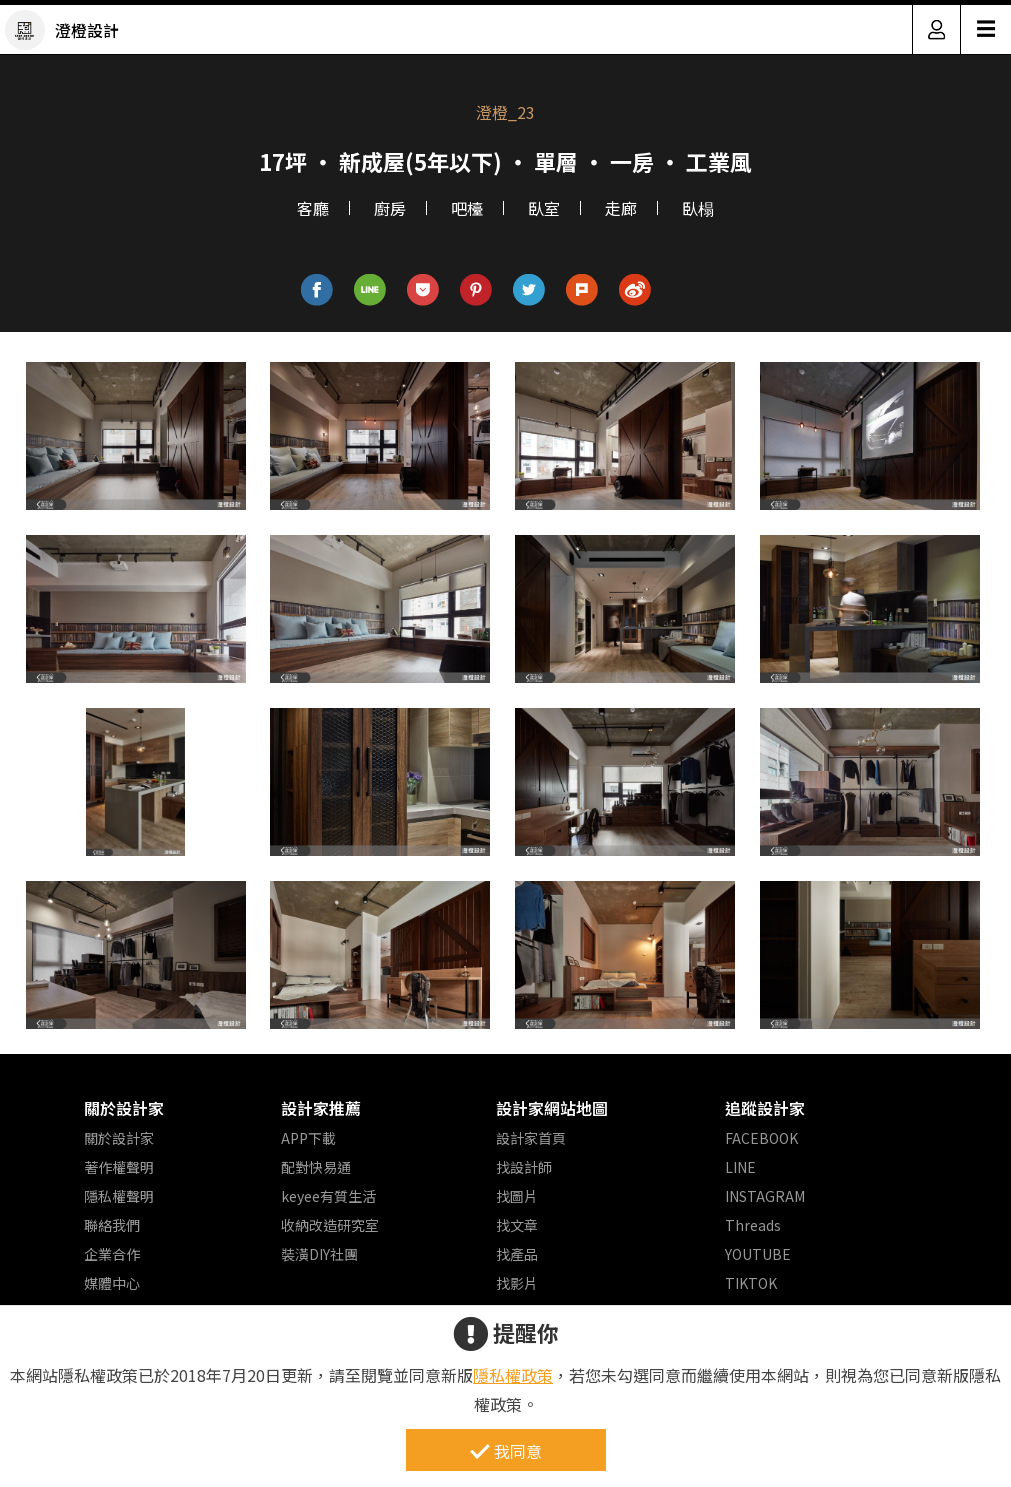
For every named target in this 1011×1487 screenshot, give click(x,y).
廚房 (390, 208)
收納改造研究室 (330, 1225)
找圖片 (517, 1196)
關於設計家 (124, 1108)
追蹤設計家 (765, 1108)
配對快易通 (316, 1167)
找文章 (517, 1225)
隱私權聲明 (119, 1196)
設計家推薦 (321, 1108)
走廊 (621, 208)
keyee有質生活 (328, 1196)
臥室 (544, 208)
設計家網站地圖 (552, 1108)
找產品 (517, 1254)
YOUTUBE (758, 1254)
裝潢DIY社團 (319, 1254)
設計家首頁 (531, 1138)
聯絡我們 (112, 1225)
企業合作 (112, 1254)
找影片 (517, 1283)
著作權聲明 (119, 1167)
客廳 (313, 208)
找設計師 (524, 1167)
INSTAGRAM (765, 1196)
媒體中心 (112, 1283)
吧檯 (467, 208)
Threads (753, 1225)
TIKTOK (751, 1283)
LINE (740, 1167)
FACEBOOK (761, 1138)
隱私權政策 (513, 1375)
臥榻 (698, 208)
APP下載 (308, 1138)
